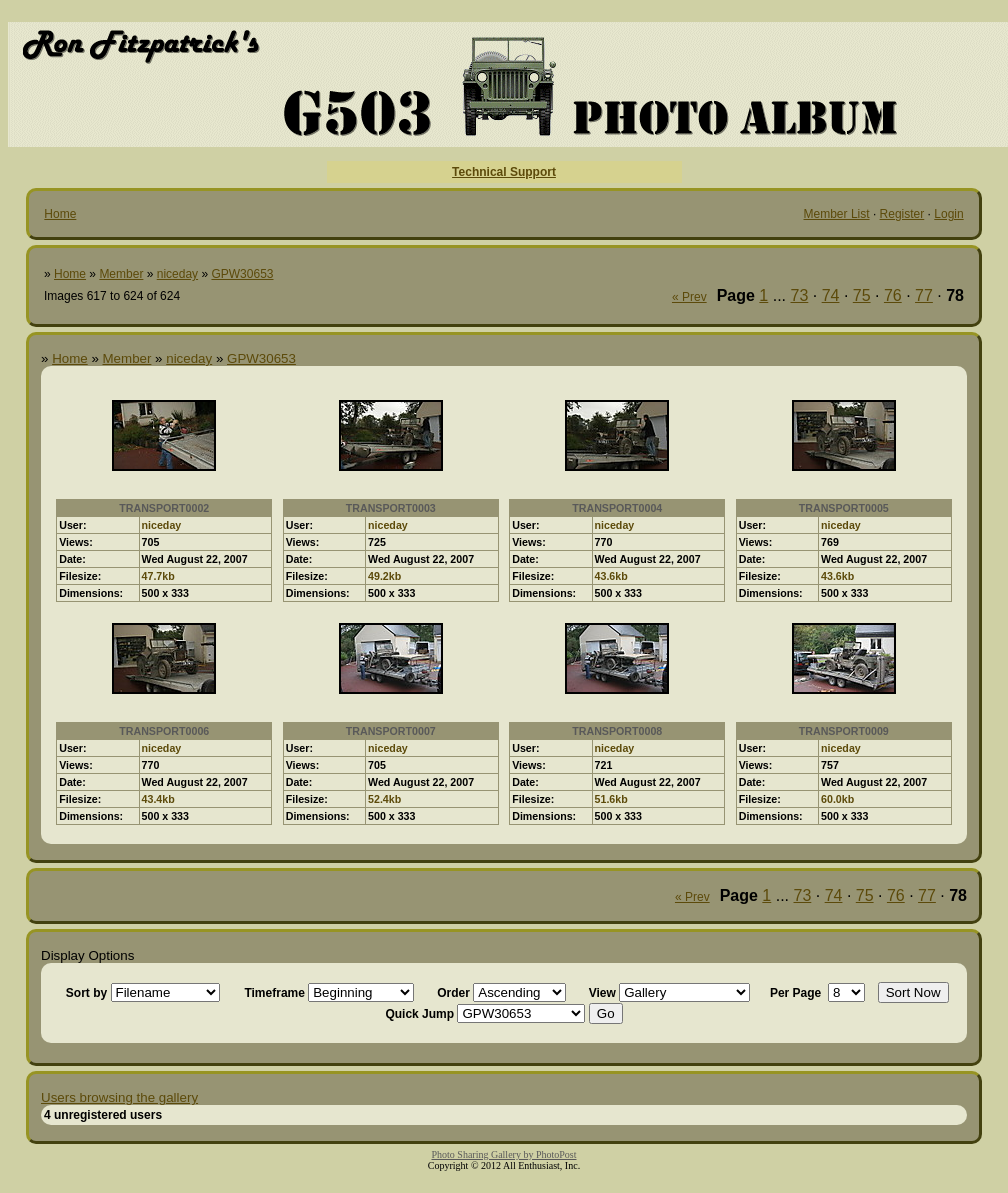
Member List (837, 214)
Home (60, 214)
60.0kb (837, 799)
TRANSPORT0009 (844, 731)
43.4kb (158, 799)
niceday (177, 274)
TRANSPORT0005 (844, 508)
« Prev (689, 297)
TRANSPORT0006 (164, 731)
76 (893, 295)
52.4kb (384, 799)
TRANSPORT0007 (391, 731)
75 (862, 295)
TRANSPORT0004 (617, 508)
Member (121, 274)
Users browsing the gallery (119, 1097)
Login (948, 214)
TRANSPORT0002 (164, 508)
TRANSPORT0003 (391, 508)
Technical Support (504, 172)
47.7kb (158, 576)
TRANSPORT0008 (617, 731)
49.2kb (384, 576)
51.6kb (611, 799)
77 (924, 295)
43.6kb (611, 576)
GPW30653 (242, 274)
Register (902, 214)
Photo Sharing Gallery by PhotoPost (503, 1154)
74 (831, 295)
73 (800, 295)
